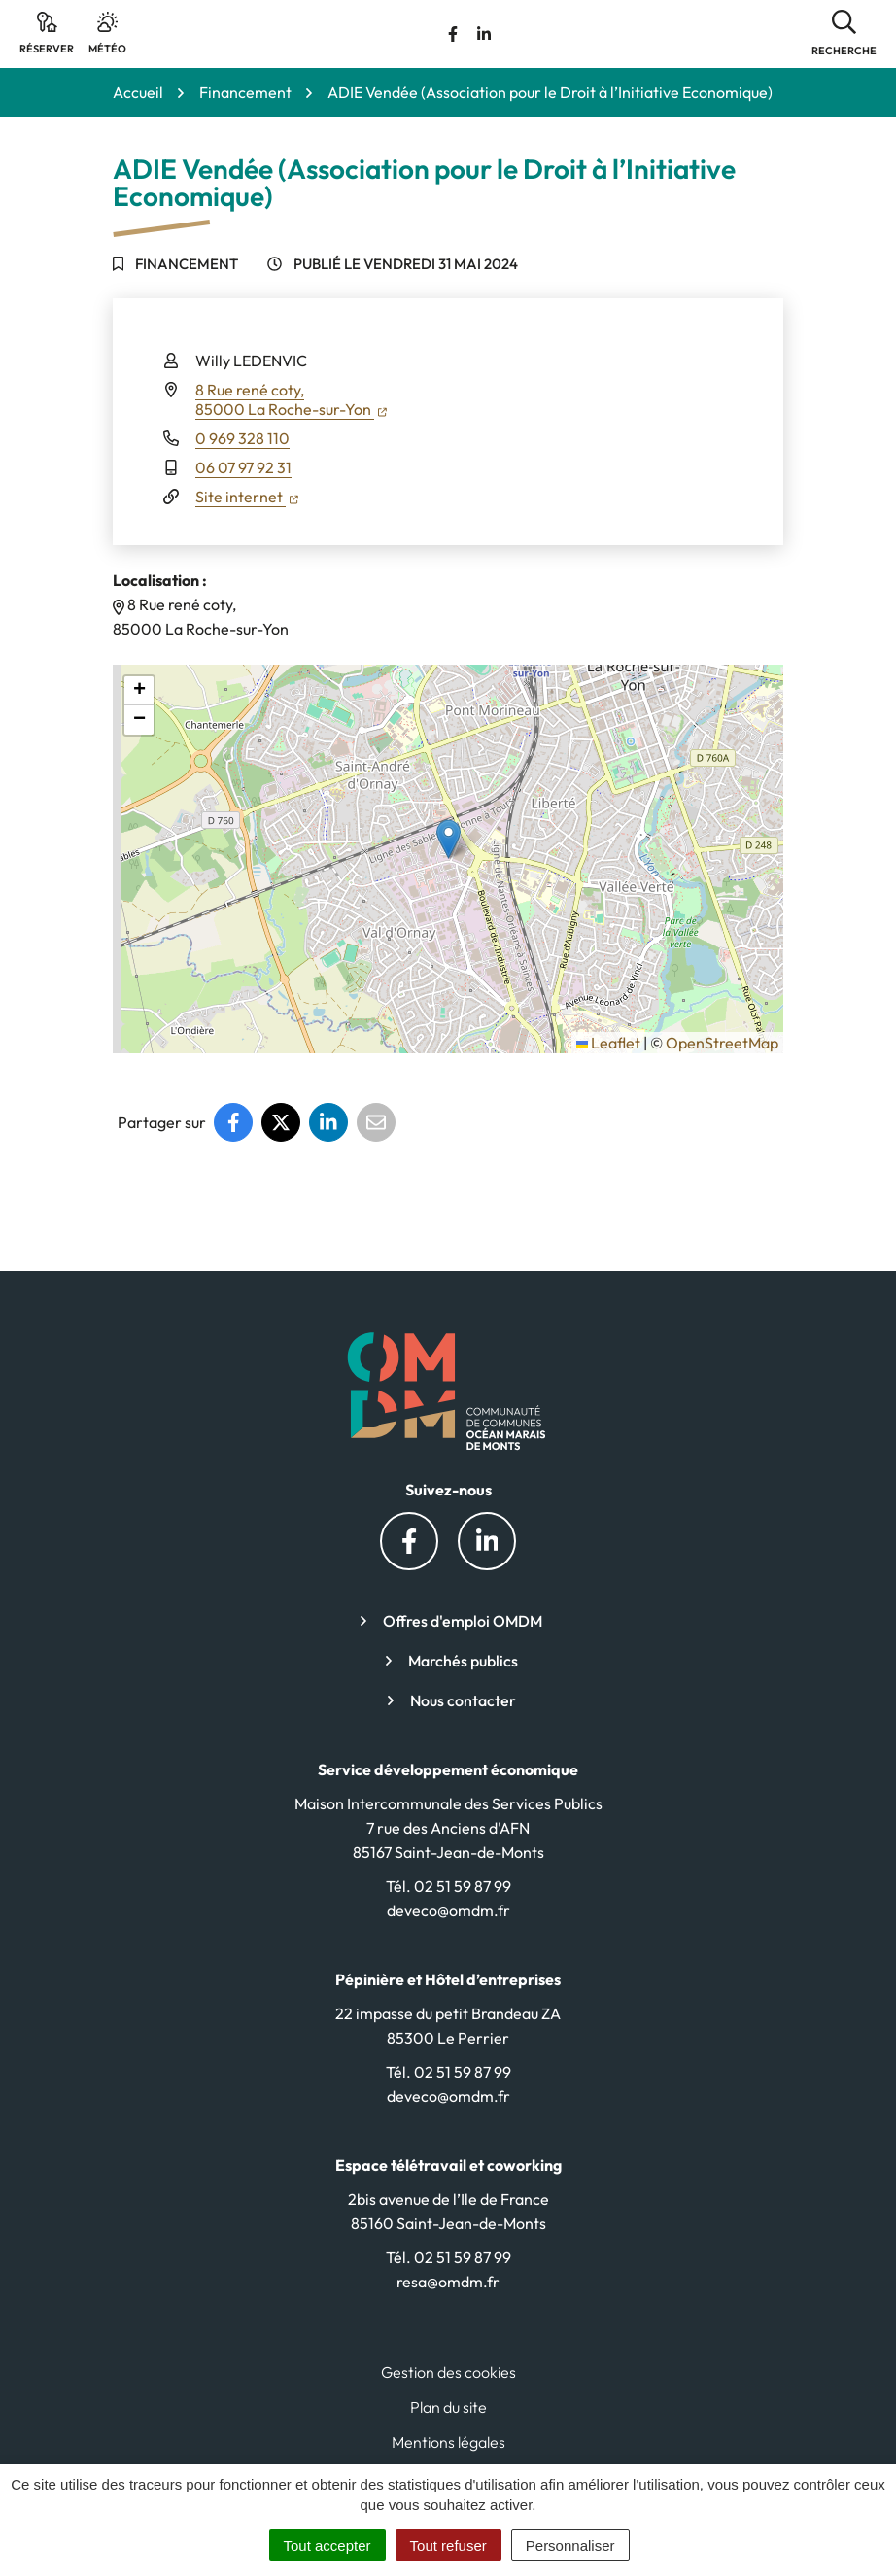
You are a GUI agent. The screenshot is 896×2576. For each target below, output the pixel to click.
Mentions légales (448, 2442)
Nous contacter (463, 1700)
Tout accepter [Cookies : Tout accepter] (327, 2545)
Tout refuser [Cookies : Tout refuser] (448, 2545)
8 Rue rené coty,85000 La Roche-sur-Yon (291, 399)
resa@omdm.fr (448, 2281)
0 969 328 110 (242, 438)
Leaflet (608, 1042)
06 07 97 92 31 (243, 467)
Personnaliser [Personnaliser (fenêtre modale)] (570, 2545)
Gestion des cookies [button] (448, 2372)
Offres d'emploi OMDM (462, 1621)
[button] (844, 33)
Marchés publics (463, 1660)
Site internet (246, 496)
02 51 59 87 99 (462, 1886)
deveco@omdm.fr (448, 1910)
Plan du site (448, 2407)
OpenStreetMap (722, 1042)
